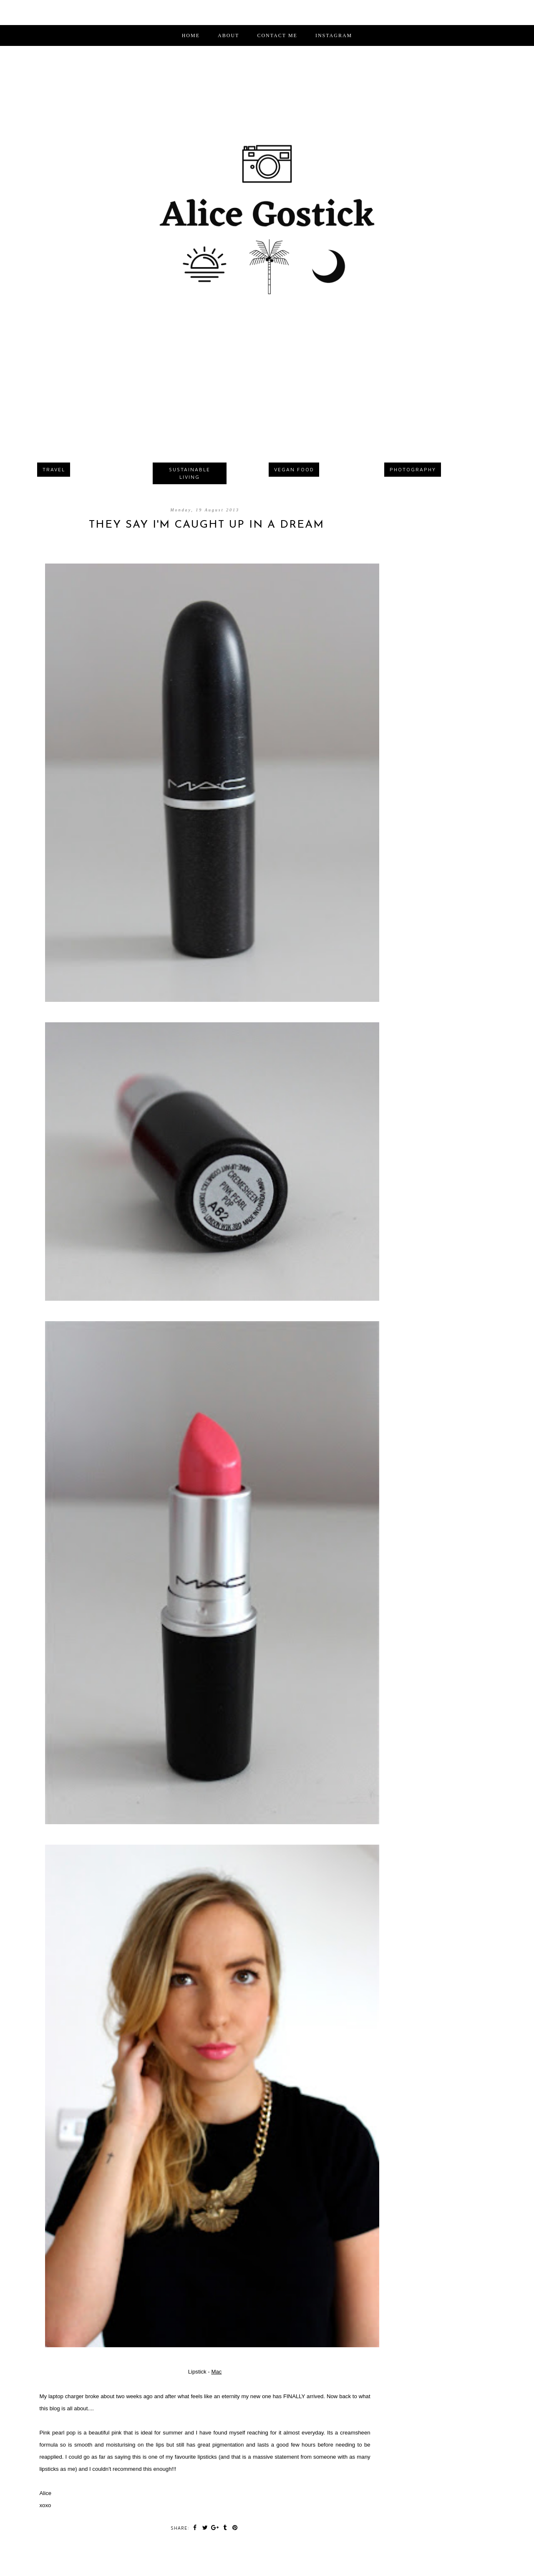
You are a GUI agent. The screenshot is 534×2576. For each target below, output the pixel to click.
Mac (216, 2372)
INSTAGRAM (333, 35)
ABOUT (228, 35)
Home (191, 35)
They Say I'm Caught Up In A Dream (206, 525)
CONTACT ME (277, 35)
